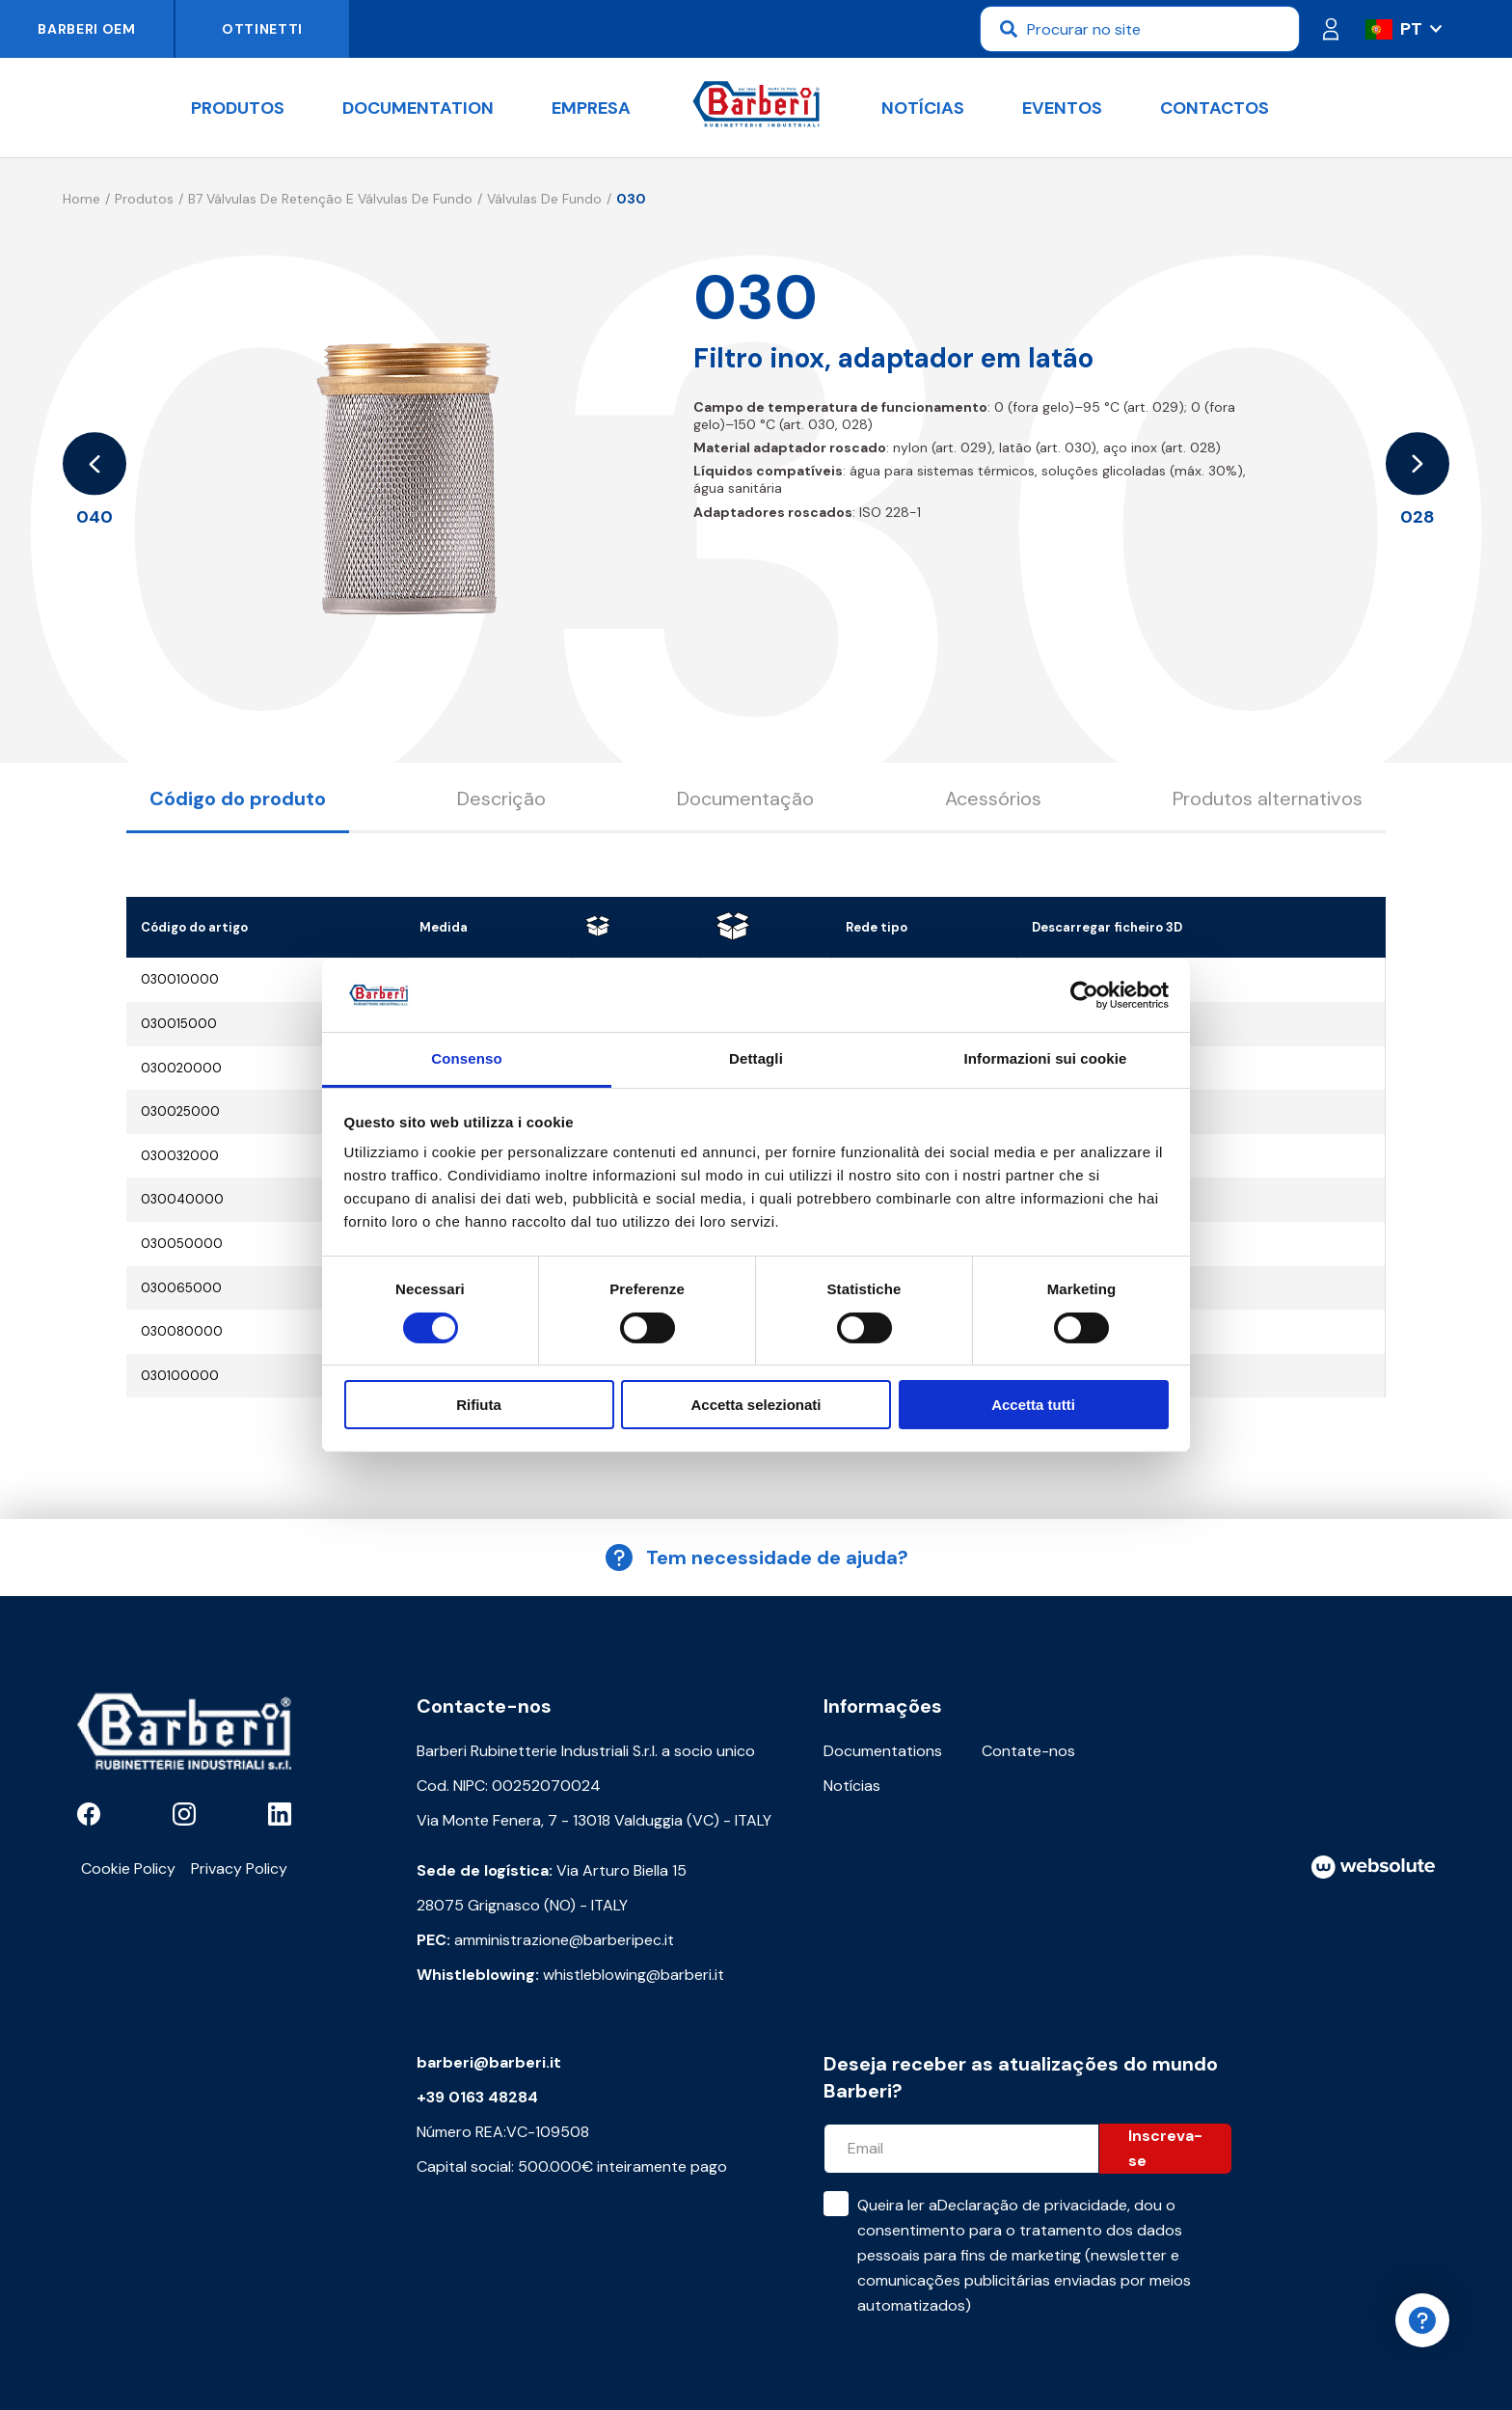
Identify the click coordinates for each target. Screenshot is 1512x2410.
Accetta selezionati (755, 1404)
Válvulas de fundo (544, 198)
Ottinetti (262, 29)
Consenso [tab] (466, 1058)
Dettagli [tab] (756, 1058)
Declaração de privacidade (1032, 2205)
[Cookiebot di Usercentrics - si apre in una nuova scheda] (1084, 995)
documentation (418, 108)
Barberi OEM (87, 29)
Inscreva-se (1165, 2148)
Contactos (1214, 108)
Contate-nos (1028, 1751)
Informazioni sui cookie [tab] (1045, 1058)
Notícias (922, 108)
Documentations (883, 1751)
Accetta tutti (1033, 1404)
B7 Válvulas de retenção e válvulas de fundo (330, 198)
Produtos (237, 108)
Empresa (591, 108)
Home (81, 198)
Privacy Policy (239, 1868)
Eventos (1062, 108)
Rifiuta (478, 1404)
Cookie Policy (128, 1868)
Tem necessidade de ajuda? (756, 1557)
